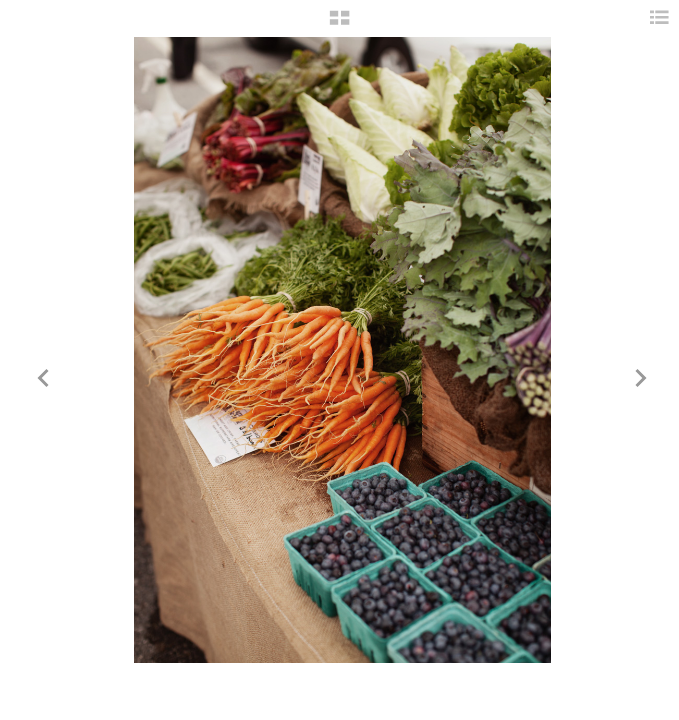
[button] (339, 25)
